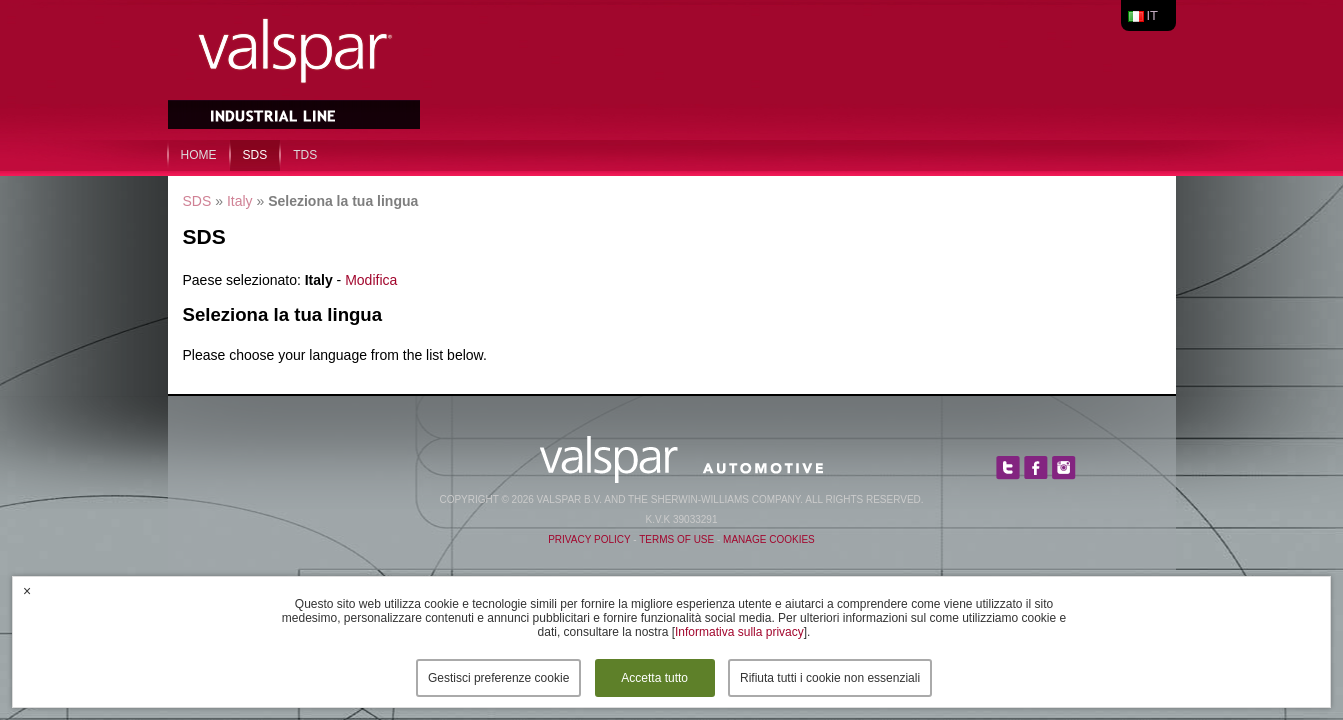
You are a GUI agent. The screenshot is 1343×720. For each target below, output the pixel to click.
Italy (240, 201)
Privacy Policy (589, 539)
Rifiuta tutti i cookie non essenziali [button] (830, 678)
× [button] (27, 591)
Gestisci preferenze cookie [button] (498, 678)
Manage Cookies (769, 539)
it (1153, 15)
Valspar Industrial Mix (296, 68)
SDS (255, 155)
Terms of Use (676, 539)
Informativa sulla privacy (739, 632)
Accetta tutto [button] (654, 678)
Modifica (371, 280)
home (199, 155)
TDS (305, 155)
